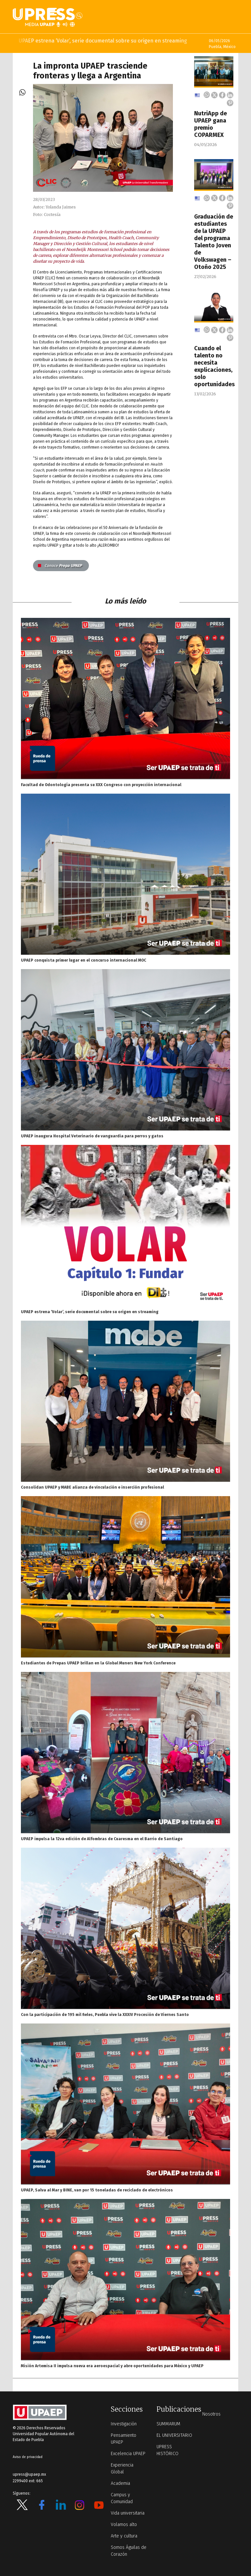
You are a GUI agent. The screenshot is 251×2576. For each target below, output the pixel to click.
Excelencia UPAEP (128, 2453)
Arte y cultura (124, 2536)
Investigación (124, 2424)
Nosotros (211, 2414)
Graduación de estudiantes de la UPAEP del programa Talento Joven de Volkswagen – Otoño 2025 (213, 242)
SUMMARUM (168, 2424)
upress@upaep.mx (29, 2474)
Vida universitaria (127, 2513)
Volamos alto (124, 2524)
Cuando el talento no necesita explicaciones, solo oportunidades (214, 366)
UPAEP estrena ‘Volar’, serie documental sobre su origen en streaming (113, 41)
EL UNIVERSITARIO (174, 2435)
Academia (120, 2483)
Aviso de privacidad (27, 2457)
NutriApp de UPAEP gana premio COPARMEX (210, 124)
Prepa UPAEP (60, 565)
